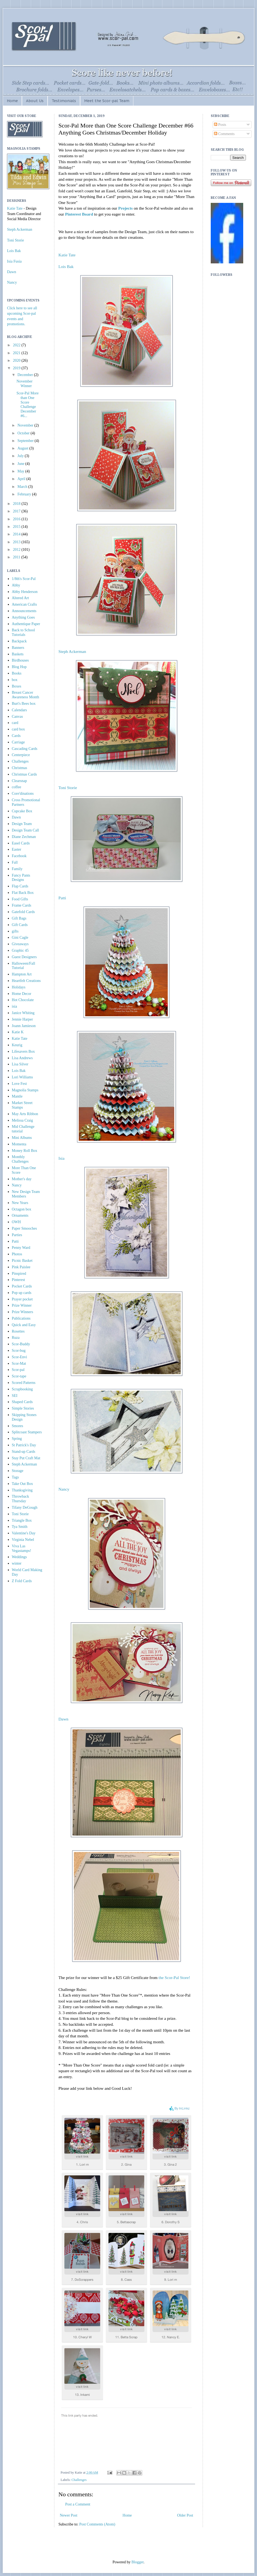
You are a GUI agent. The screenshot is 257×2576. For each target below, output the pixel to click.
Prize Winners (22, 1312)
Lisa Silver (20, 1064)
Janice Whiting (23, 1013)
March (22, 487)
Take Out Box (22, 1484)
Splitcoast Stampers (27, 1432)
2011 (17, 557)
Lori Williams (22, 1077)
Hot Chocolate (23, 1000)
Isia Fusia (14, 261)
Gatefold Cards (23, 912)
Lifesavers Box (23, 1051)
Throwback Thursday (20, 1498)
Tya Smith (20, 1527)
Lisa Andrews (22, 1058)
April (21, 479)
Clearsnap (19, 781)
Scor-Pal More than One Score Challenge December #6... (28, 404)
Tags (15, 1477)
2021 (17, 353)
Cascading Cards (24, 749)
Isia (61, 1158)
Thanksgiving (22, 1490)
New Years (20, 1203)
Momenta (19, 1144)
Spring (17, 1439)
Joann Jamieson (24, 1026)
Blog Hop (19, 667)
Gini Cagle (20, 937)
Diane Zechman (24, 837)
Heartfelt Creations (26, 981)
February (24, 494)
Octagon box (21, 1209)
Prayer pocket (22, 1299)
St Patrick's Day (24, 1445)
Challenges (79, 2480)
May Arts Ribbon (25, 1114)
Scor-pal (18, 1370)
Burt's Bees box (24, 704)
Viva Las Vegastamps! (21, 1548)
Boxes (16, 686)
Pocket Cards (22, 1286)
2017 (17, 511)
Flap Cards (20, 886)
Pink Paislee (21, 1267)
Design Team (22, 824)
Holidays (19, 987)
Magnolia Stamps (25, 1090)
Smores (17, 1426)
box (15, 680)
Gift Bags (19, 918)
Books (17, 673)
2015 (17, 527)
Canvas (17, 717)
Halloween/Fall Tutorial (23, 965)
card (15, 723)
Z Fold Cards (22, 1581)
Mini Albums (22, 1138)
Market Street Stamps (22, 1105)
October (24, 433)
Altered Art (20, 598)
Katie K (18, 1032)
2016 (17, 519)
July (21, 456)
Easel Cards (21, 843)
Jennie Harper (22, 1019)
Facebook (19, 856)
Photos (17, 1254)
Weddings (19, 1557)
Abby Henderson (25, 592)
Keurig (17, 1045)
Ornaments (20, 1215)
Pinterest (18, 1280)
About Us (35, 100)
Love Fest (19, 1084)
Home (12, 100)
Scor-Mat (19, 1363)
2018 (17, 504)
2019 (17, 368)
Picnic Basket (22, 1261)
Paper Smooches (24, 1228)
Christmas (19, 768)
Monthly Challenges (20, 1159)
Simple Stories (23, 1408)
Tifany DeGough (25, 1507)
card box (18, 729)
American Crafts (24, 604)
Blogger (137, 2562)
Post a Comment (77, 2504)
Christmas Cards (24, 774)
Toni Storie (67, 787)
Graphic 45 (20, 950)
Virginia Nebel (23, 1540)
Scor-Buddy (21, 1344)
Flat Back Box (23, 893)
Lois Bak (66, 266)
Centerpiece (21, 755)
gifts (15, 931)
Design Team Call (25, 830)
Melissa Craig (22, 1120)
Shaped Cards (22, 1402)
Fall (15, 862)
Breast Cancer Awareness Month (25, 694)
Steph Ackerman (72, 651)
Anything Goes (23, 617)
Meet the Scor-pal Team (106, 100)
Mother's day (22, 1179)
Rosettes (18, 1331)
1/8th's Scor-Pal (24, 579)
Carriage (18, 742)
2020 (17, 360)
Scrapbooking (22, 1389)
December (25, 375)
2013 (17, 542)
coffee (16, 787)
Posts (220, 125)
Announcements (24, 611)
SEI (15, 1396)
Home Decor (21, 994)
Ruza (16, 1338)
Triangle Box (22, 1520)
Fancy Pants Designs (21, 877)
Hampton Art (22, 974)
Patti (62, 897)
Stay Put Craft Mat (26, 1458)
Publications (21, 1318)
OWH (16, 1222)
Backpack (19, 641)
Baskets (18, 654)
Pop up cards (21, 1293)
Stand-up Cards (23, 1452)
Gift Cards (20, 925)
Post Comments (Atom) (97, 2524)
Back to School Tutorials (23, 632)
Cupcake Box (22, 811)
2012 (17, 550)
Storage (18, 1471)
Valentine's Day (24, 1533)
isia (14, 1006)
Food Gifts (20, 899)
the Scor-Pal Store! (174, 1977)
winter (17, 1563)
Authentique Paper (26, 624)
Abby (16, 585)
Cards (16, 736)
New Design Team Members (26, 1194)
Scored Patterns (23, 1383)
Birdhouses (20, 660)
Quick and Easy (24, 1325)
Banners (18, 648)
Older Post (185, 2515)
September (25, 441)
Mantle (17, 1096)
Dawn (63, 1719)
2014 (17, 534)
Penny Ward (21, 1248)
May (21, 471)
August (23, 448)
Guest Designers (24, 957)
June (21, 464)
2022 (17, 345)
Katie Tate (66, 255)
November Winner (24, 383)
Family (17, 869)
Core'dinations (23, 793)
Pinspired (19, 1274)
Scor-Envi (19, 1357)
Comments (224, 134)
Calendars (19, 710)
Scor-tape (19, 1376)
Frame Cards (21, 905)
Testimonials (64, 100)
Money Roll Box (24, 1151)
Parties (17, 1235)
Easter (16, 849)
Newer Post (68, 2515)
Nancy (63, 1489)
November (25, 425)
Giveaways (20, 944)
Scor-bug (19, 1351)
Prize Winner (22, 1305)
